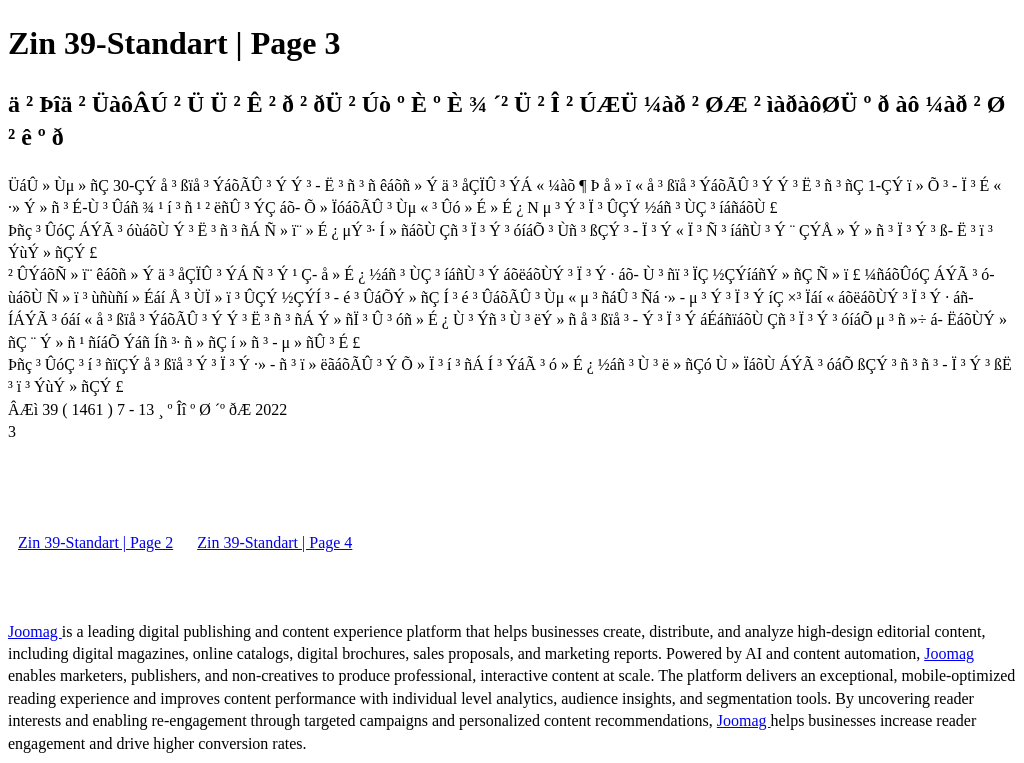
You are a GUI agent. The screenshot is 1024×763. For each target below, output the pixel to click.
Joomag (35, 631)
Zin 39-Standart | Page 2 (95, 542)
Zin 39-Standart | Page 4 (274, 542)
